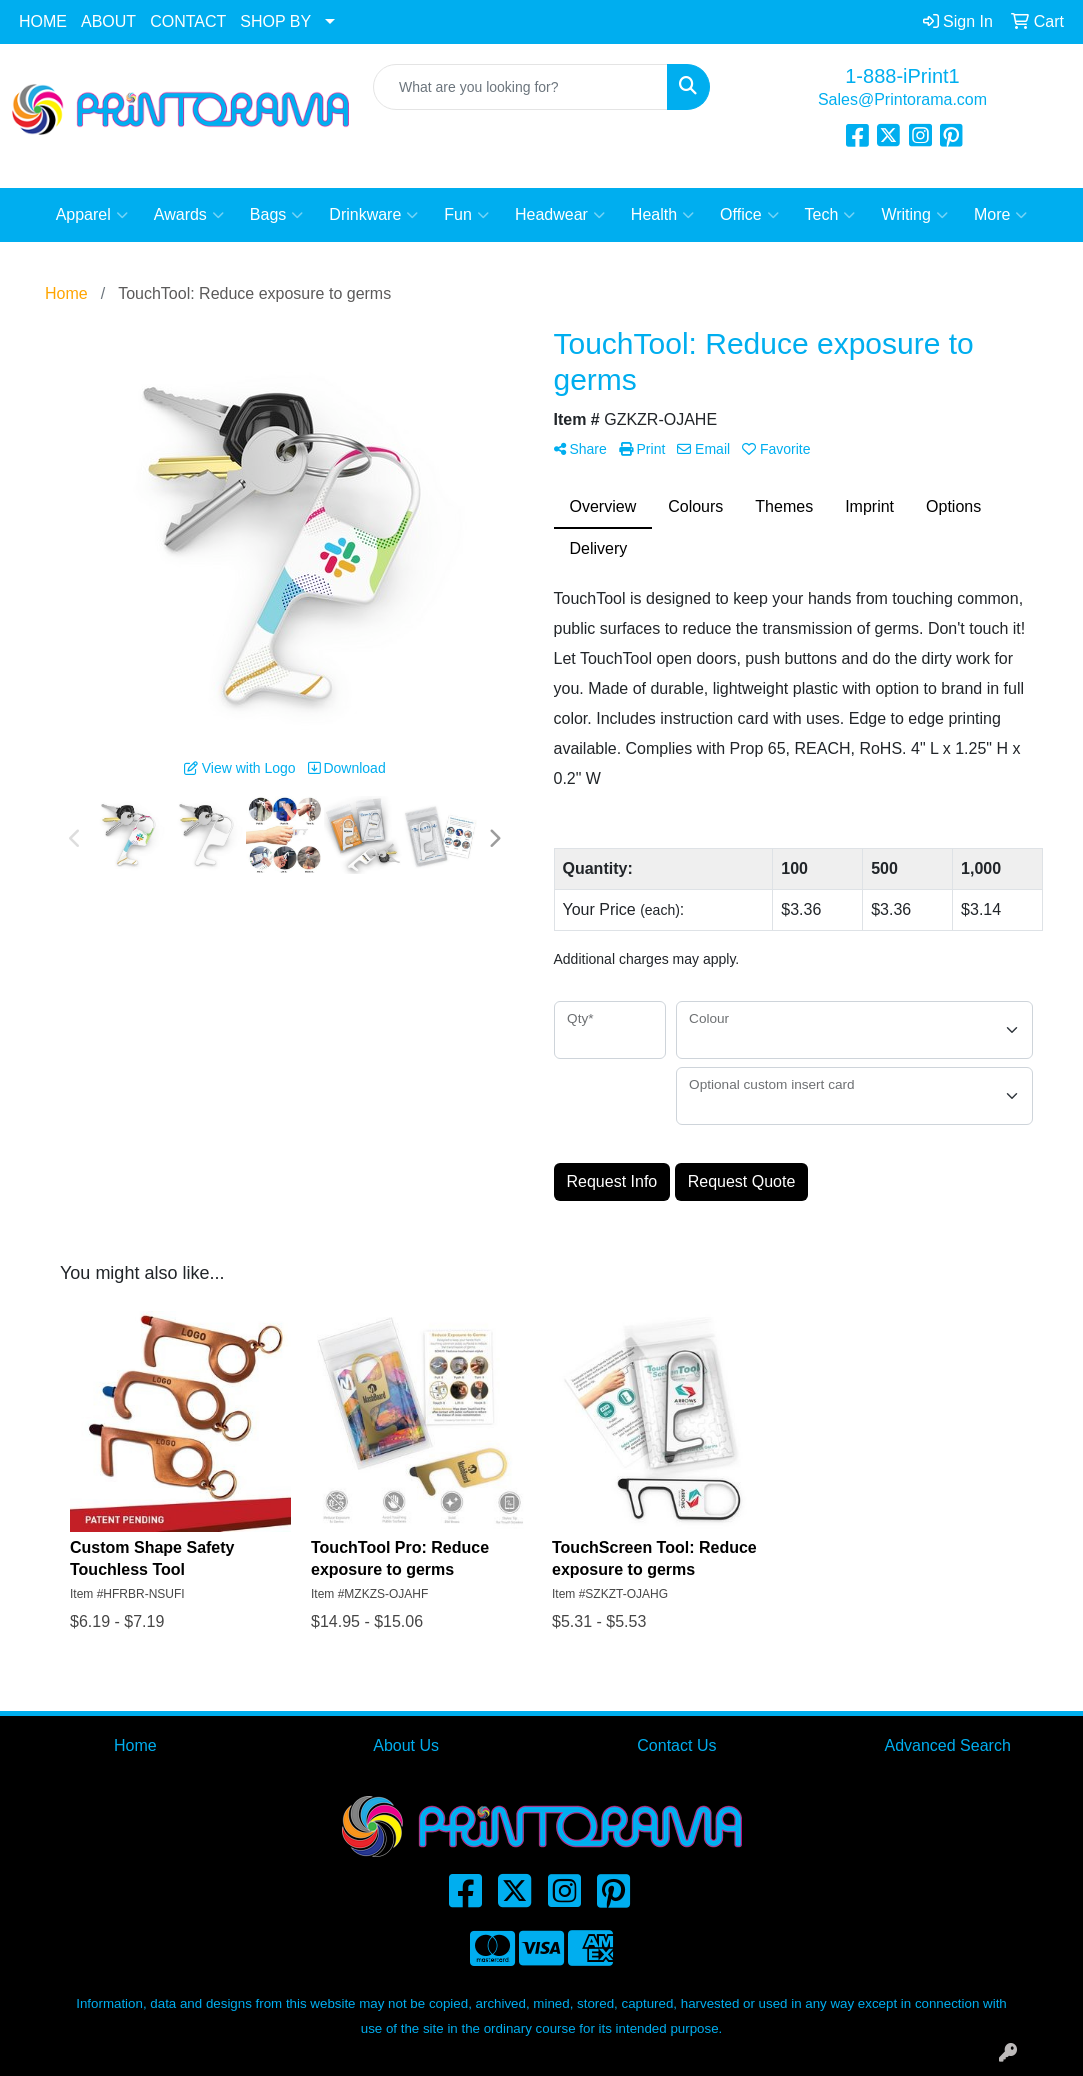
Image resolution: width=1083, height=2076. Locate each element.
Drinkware (373, 215)
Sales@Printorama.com (902, 99)
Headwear (560, 215)
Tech (830, 215)
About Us (406, 1745)
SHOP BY (275, 21)
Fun (466, 215)
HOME (43, 21)
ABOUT (108, 21)
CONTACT (188, 21)
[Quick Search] (520, 87)
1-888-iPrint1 (902, 76)
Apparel (92, 215)
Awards (189, 215)
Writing (914, 215)
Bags (276, 215)
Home (135, 1745)
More (1000, 215)
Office (749, 215)
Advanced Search (947, 1745)
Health (662, 215)
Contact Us (676, 1745)
